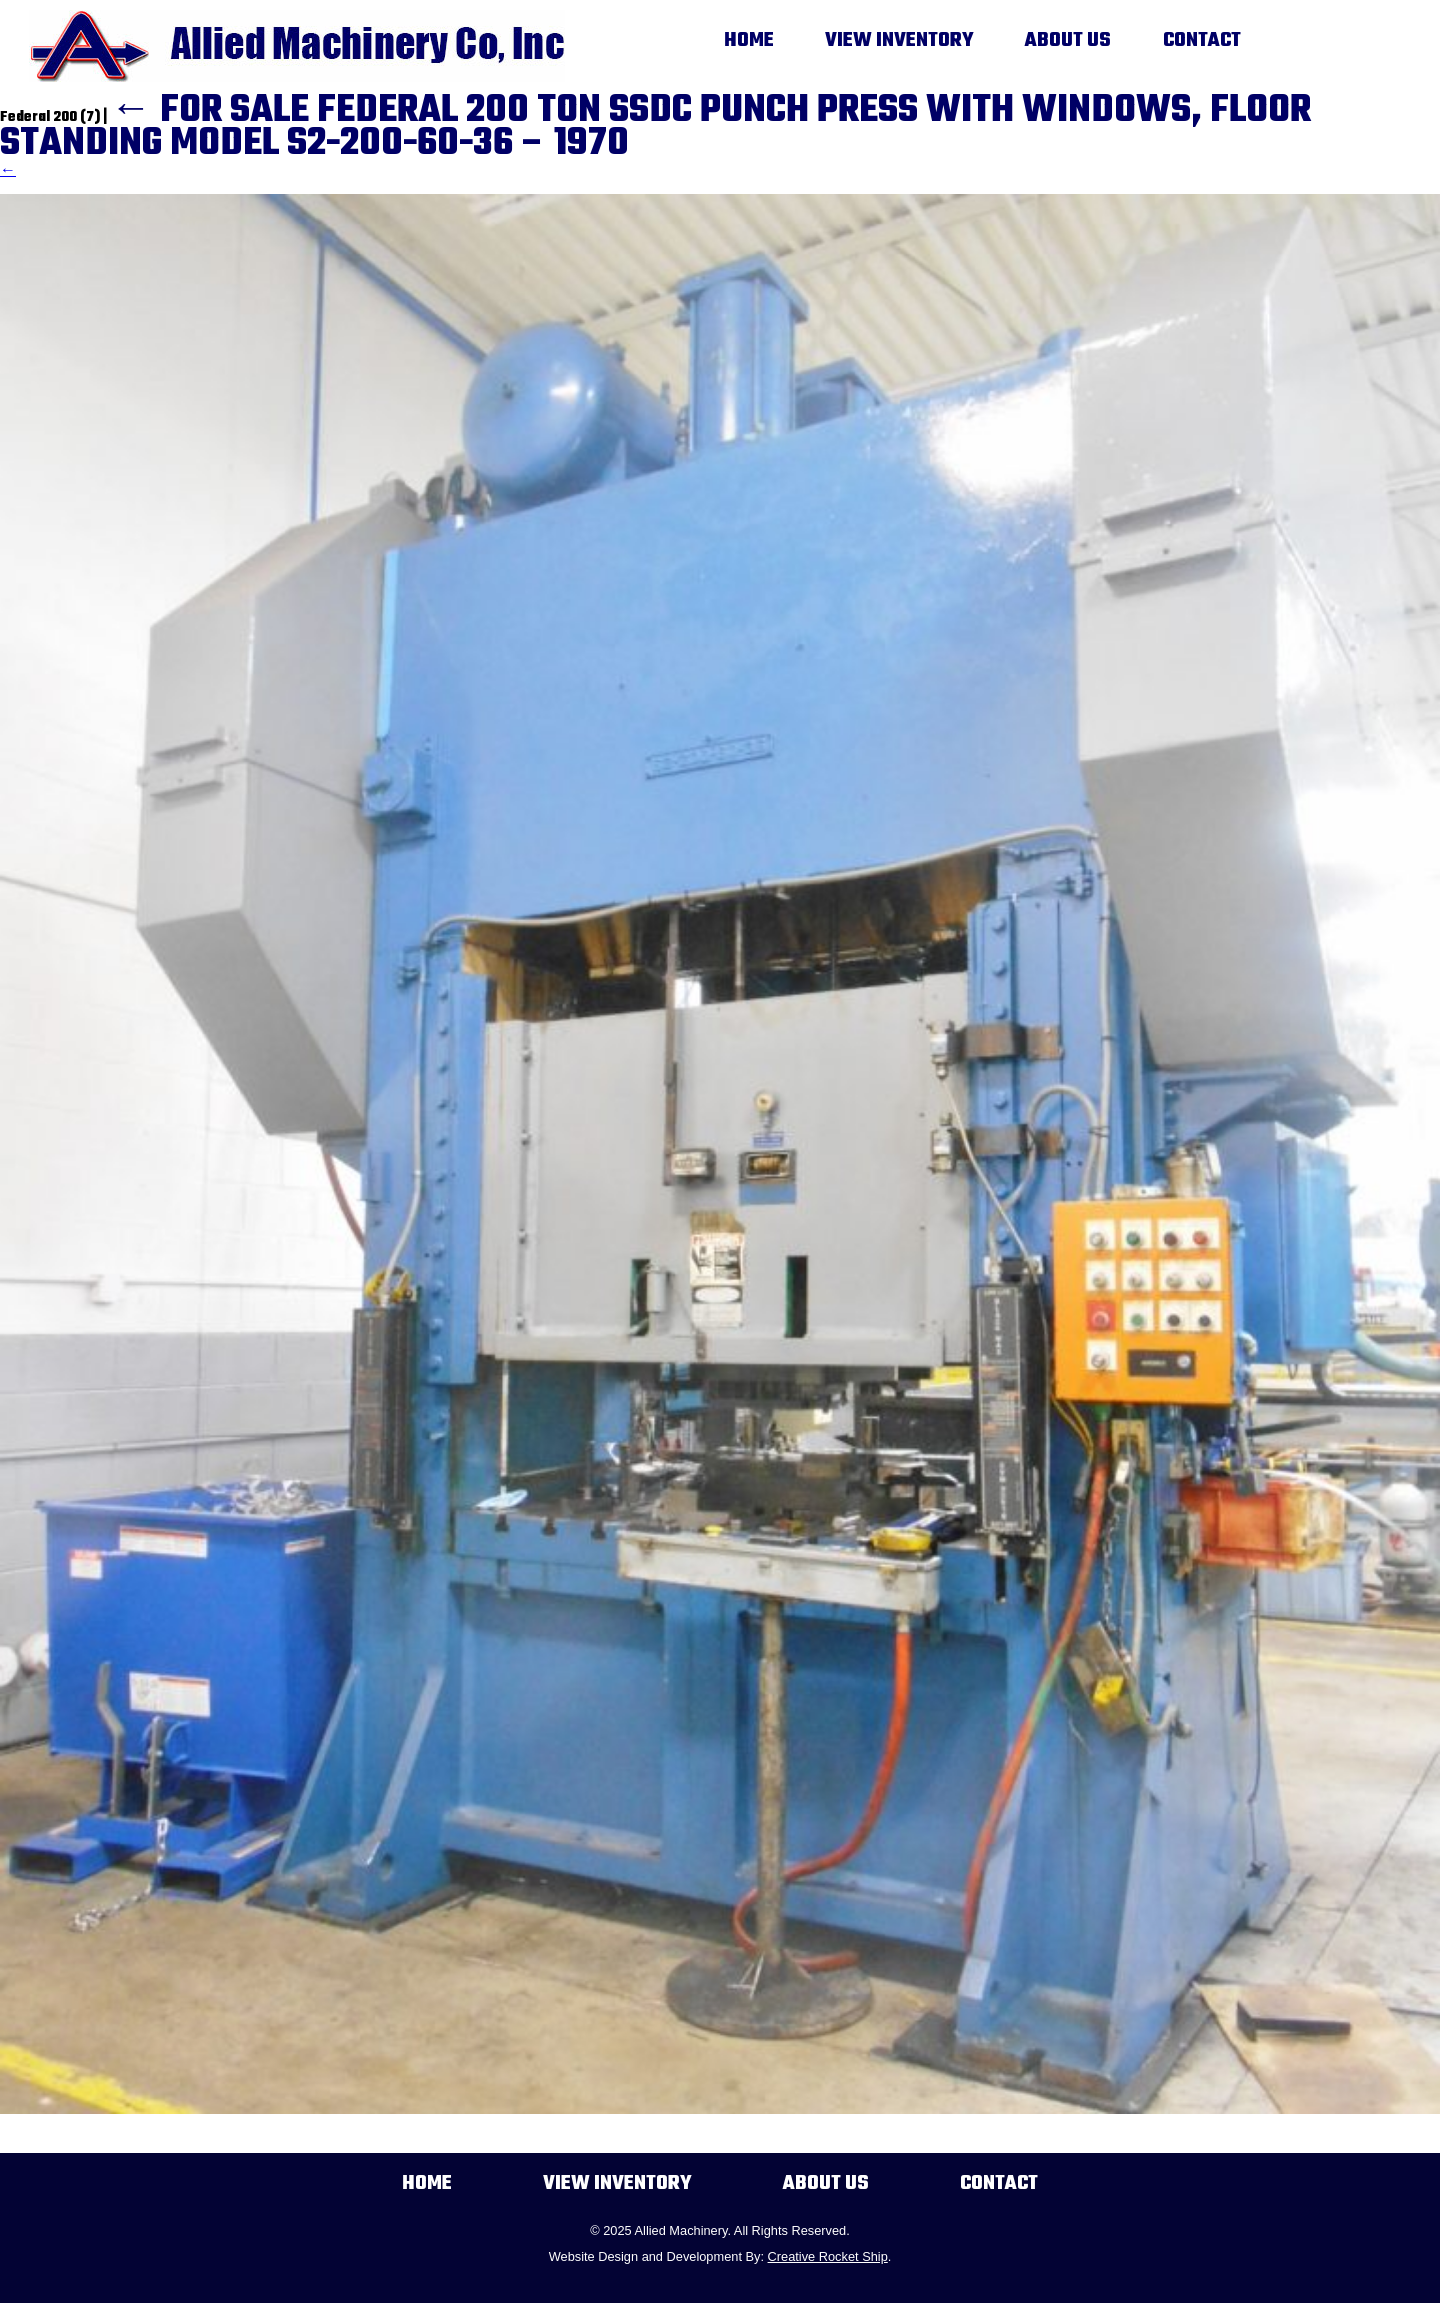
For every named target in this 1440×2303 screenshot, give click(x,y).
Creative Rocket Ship (828, 2256)
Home (749, 41)
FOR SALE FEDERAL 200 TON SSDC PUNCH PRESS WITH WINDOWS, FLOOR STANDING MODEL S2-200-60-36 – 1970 (655, 127)
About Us (1068, 41)
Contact (1202, 41)
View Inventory (899, 41)
